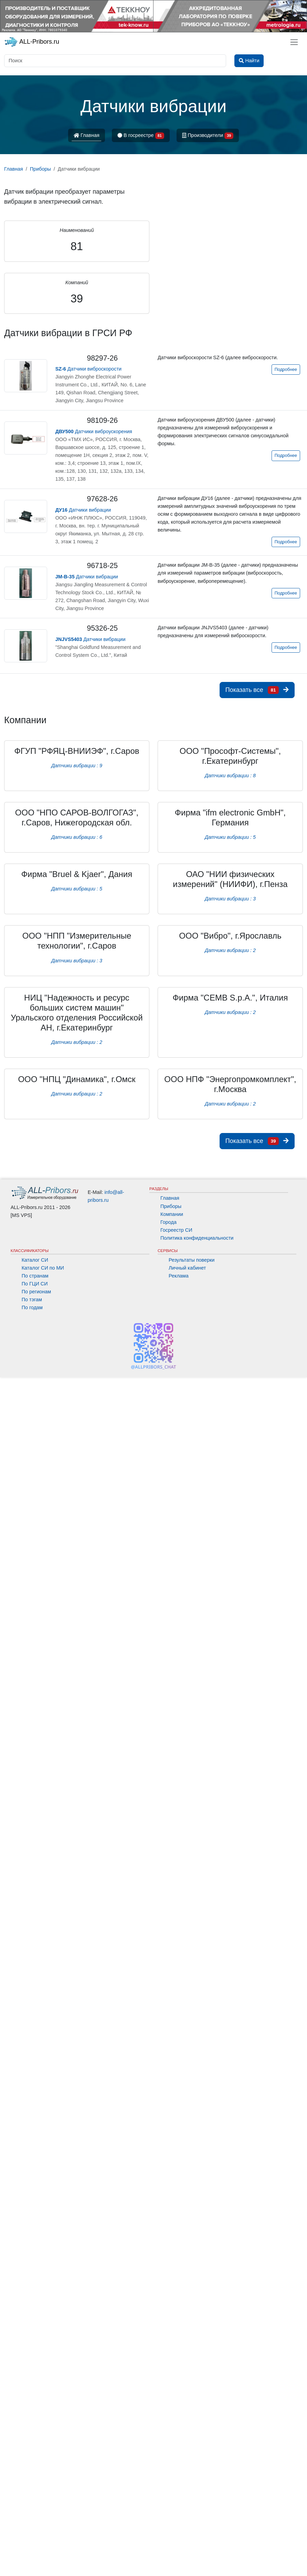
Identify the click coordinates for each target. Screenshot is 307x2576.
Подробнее (286, 369)
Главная (86, 135)
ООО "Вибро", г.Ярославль (230, 935)
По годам (32, 1307)
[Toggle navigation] (294, 42)
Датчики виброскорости (88, 369)
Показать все (257, 690)
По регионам (36, 1291)
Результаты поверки (191, 1260)
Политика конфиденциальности (196, 1238)
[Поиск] (115, 60)
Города (168, 1222)
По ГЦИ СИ (35, 1283)
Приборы (170, 1206)
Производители (208, 135)
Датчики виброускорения (93, 431)
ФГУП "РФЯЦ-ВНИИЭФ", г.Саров (76, 751)
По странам (35, 1276)
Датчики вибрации (83, 510)
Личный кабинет (187, 1268)
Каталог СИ (35, 1260)
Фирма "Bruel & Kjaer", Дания (76, 874)
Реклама (179, 1276)
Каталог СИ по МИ (43, 1268)
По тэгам (32, 1299)
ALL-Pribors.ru (31, 42)
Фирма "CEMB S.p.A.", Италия (230, 997)
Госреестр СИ (176, 1230)
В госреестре (140, 135)
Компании (171, 1214)
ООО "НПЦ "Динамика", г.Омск (76, 1079)
